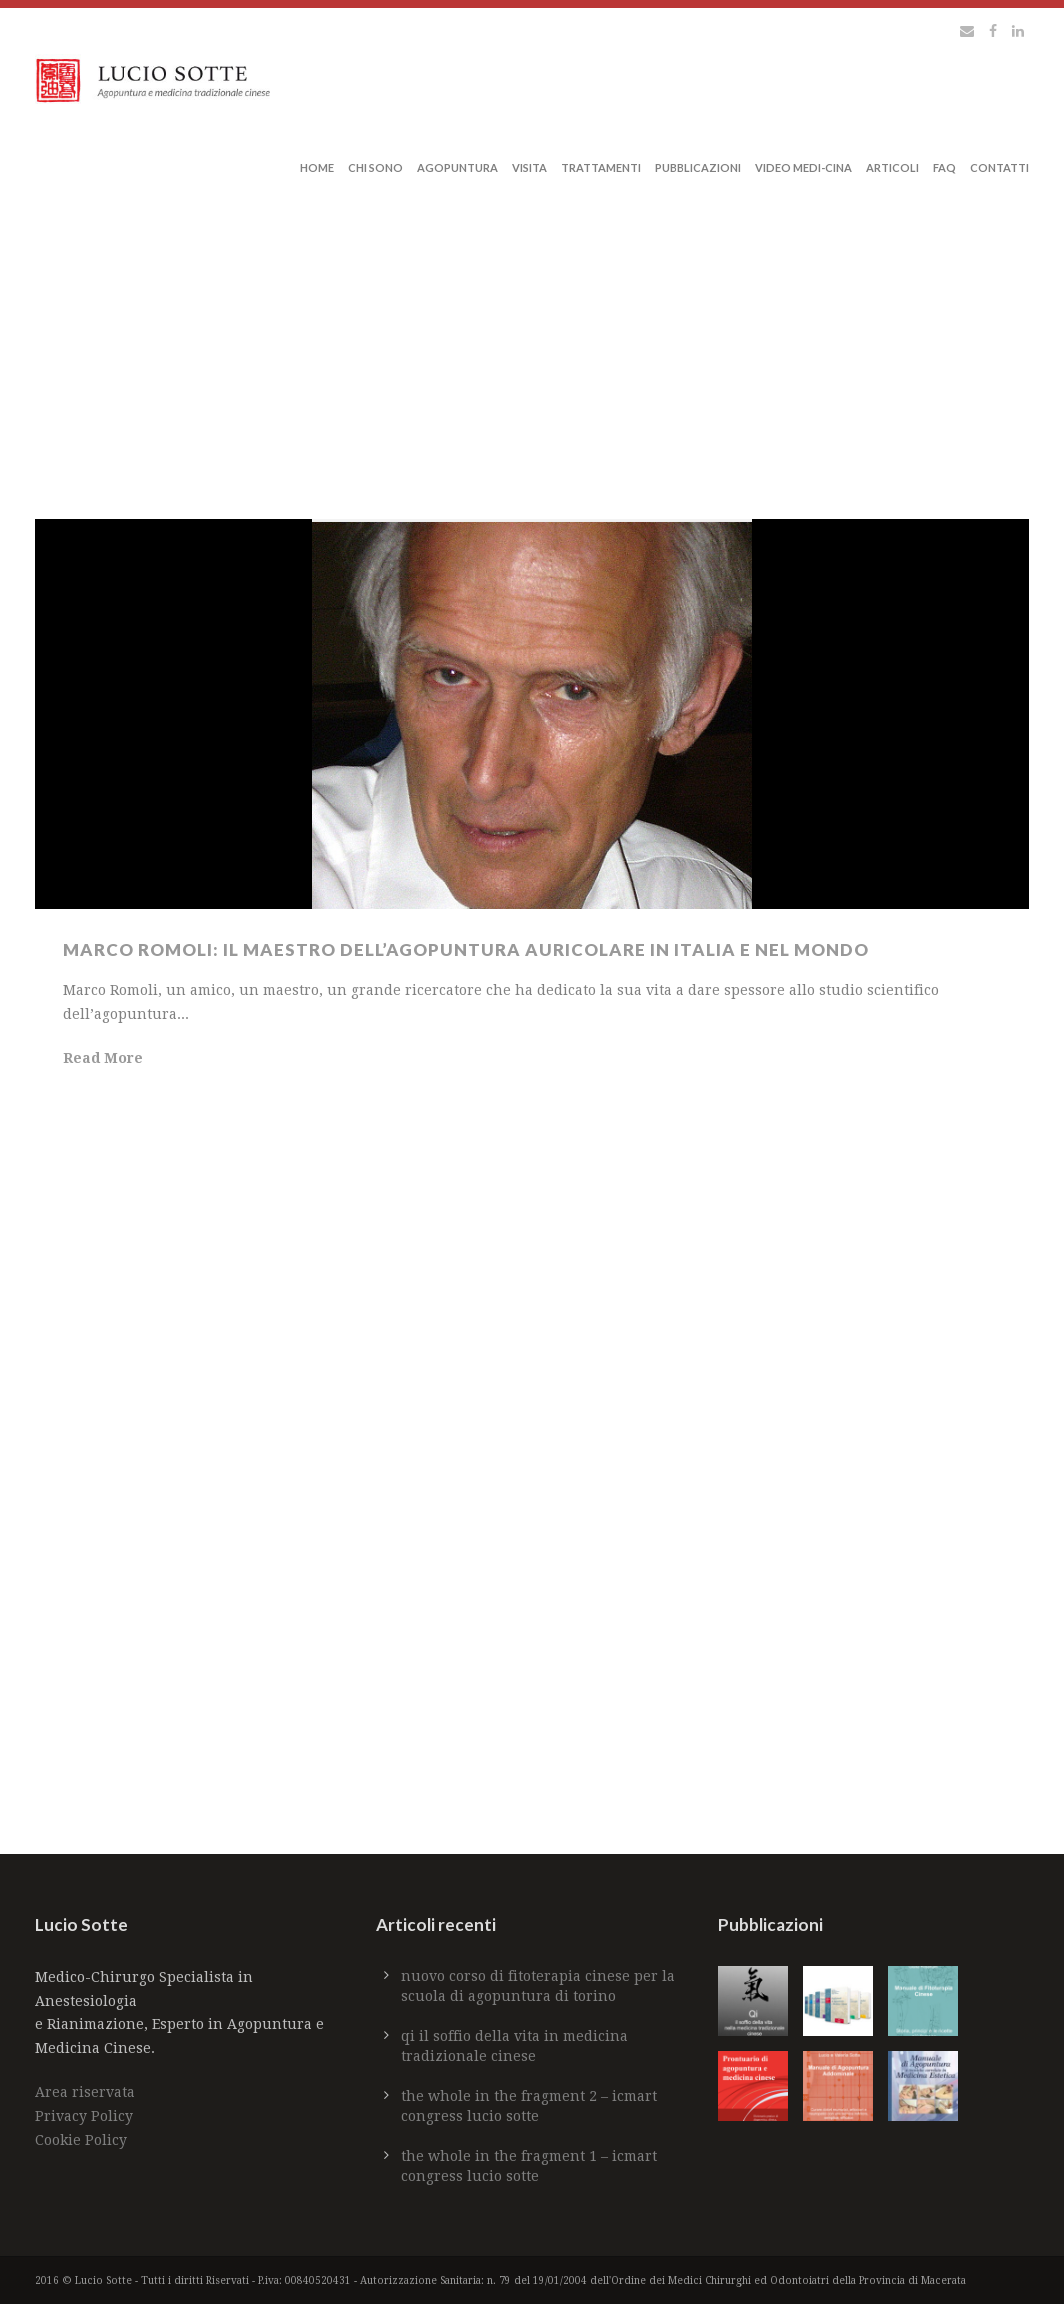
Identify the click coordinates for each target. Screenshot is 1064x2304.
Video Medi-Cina (803, 167)
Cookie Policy (81, 2140)
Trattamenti (601, 167)
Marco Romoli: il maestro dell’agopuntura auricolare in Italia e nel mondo (468, 949)
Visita (529, 167)
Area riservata (85, 2092)
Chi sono (375, 167)
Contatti (999, 167)
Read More (103, 1058)
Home (317, 167)
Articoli (892, 167)
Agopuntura (457, 167)
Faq (944, 167)
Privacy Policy (84, 2116)
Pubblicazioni (698, 167)
